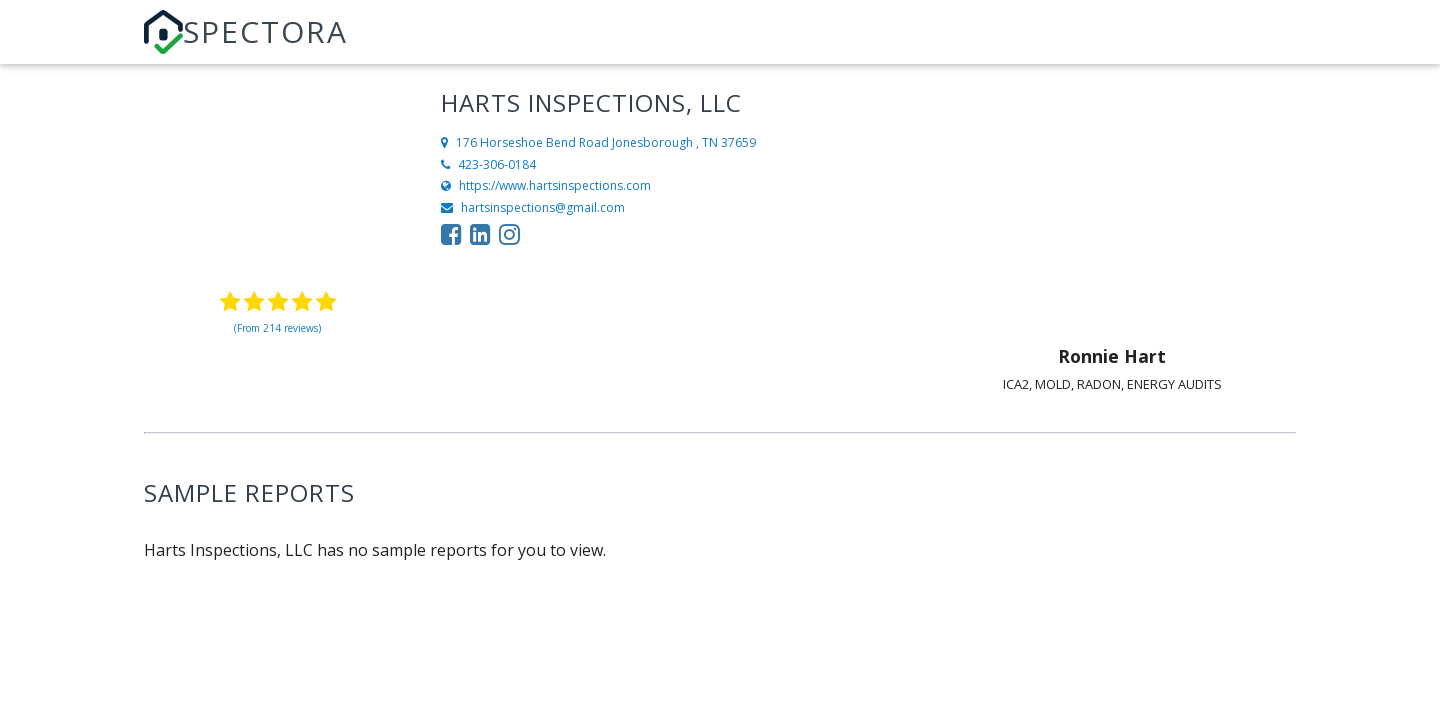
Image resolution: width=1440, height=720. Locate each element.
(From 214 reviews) (277, 328)
